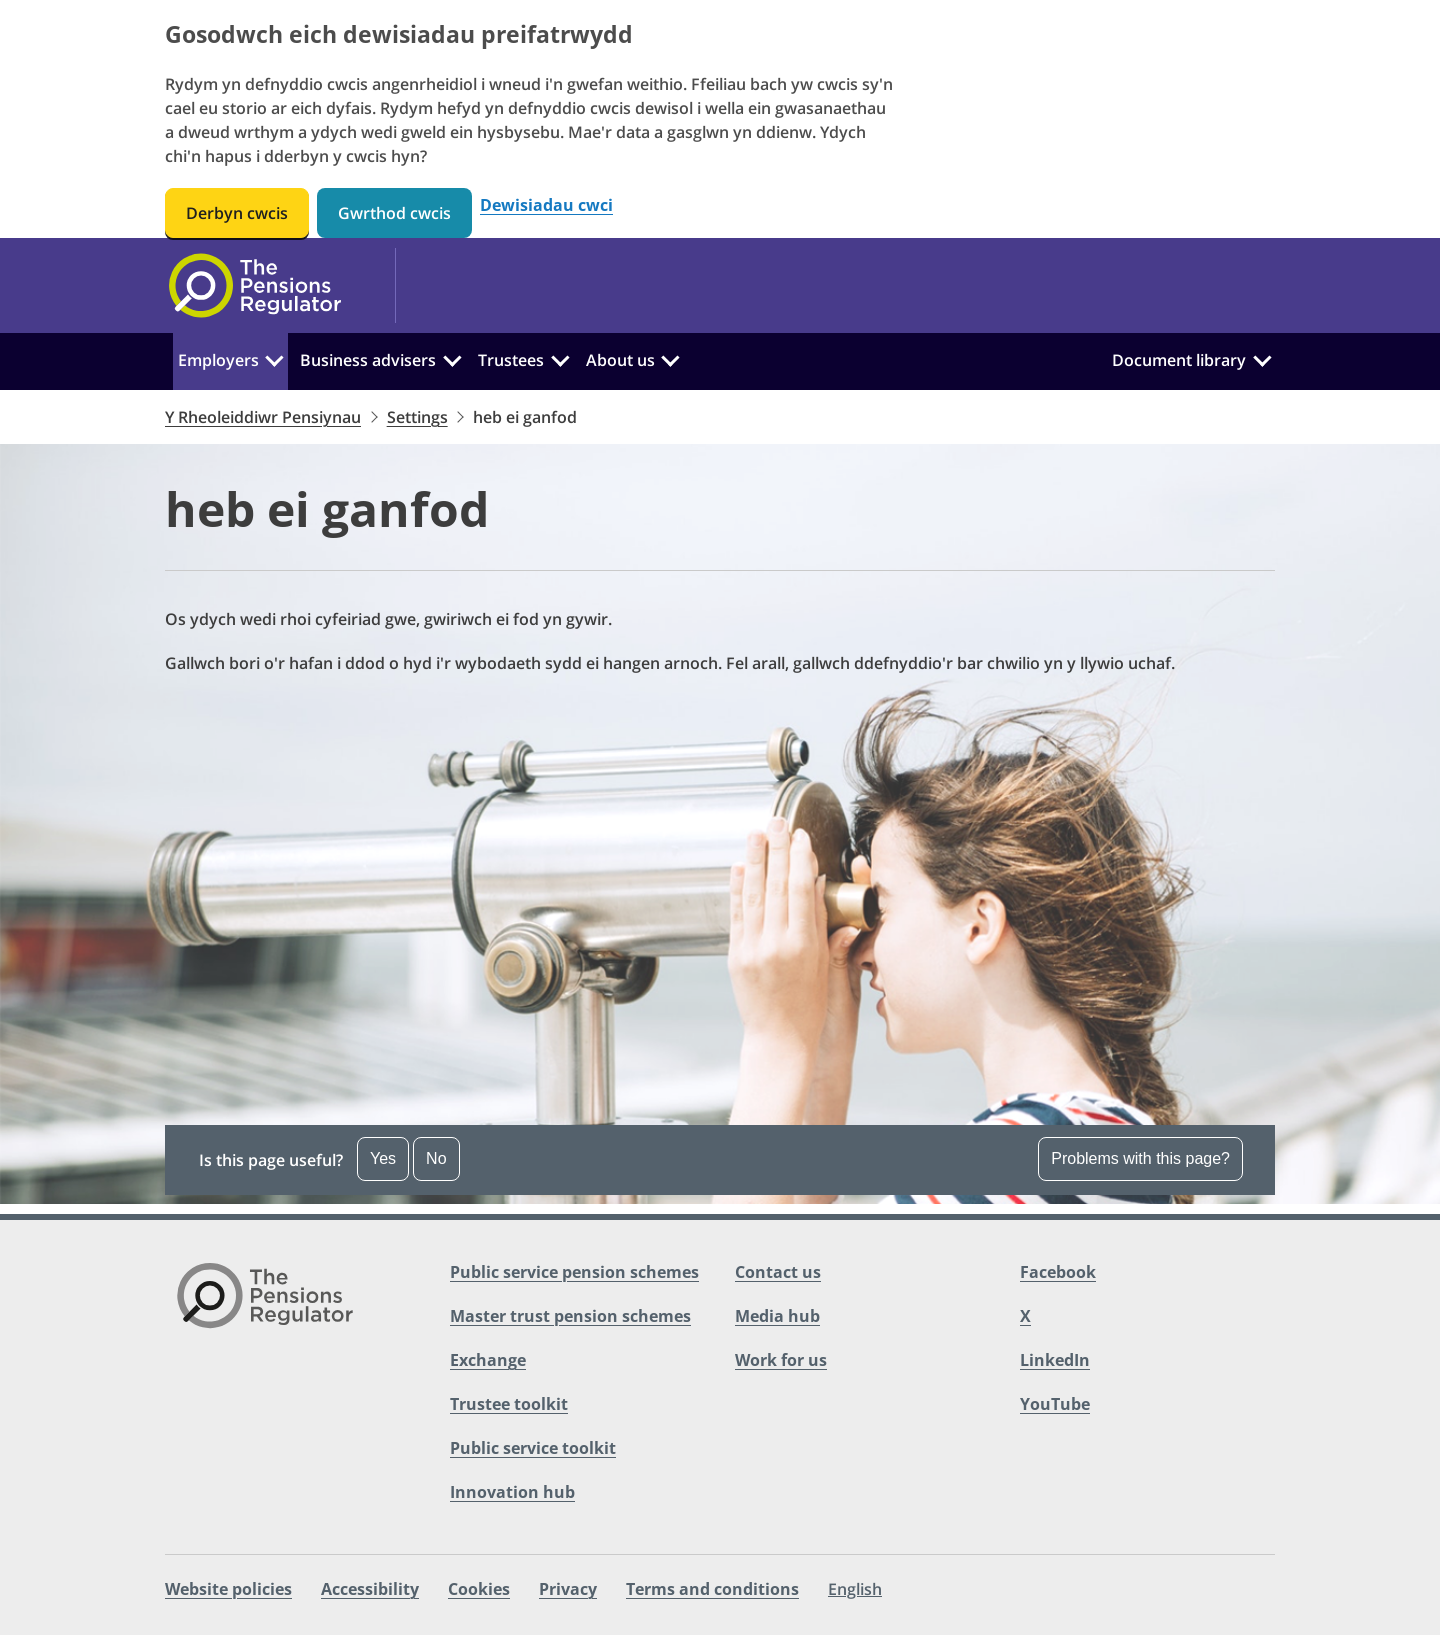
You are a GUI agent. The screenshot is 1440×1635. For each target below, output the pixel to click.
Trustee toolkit (509, 1404)
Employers (218, 360)
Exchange (488, 1360)
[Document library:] (1262, 358)
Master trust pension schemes (570, 1316)
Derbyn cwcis (237, 213)
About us (620, 360)
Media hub (777, 1316)
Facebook (1058, 1272)
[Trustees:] (560, 358)
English (855, 1589)
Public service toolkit (533, 1448)
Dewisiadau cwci (546, 205)
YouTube (1055, 1404)
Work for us (781, 1360)
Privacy (568, 1589)
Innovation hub (512, 1492)
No (436, 1158)
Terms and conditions (712, 1589)
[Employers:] (275, 358)
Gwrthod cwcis (394, 213)
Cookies (479, 1589)
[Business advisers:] (452, 358)
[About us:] (670, 358)
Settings (417, 417)
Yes (383, 1158)
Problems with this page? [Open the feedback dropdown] (1140, 1158)
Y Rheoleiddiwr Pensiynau (263, 417)
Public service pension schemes (574, 1272)
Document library (1179, 360)
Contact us (778, 1272)
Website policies (228, 1589)
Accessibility (370, 1589)
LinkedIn (1055, 1360)
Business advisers (368, 360)
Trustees (511, 360)
